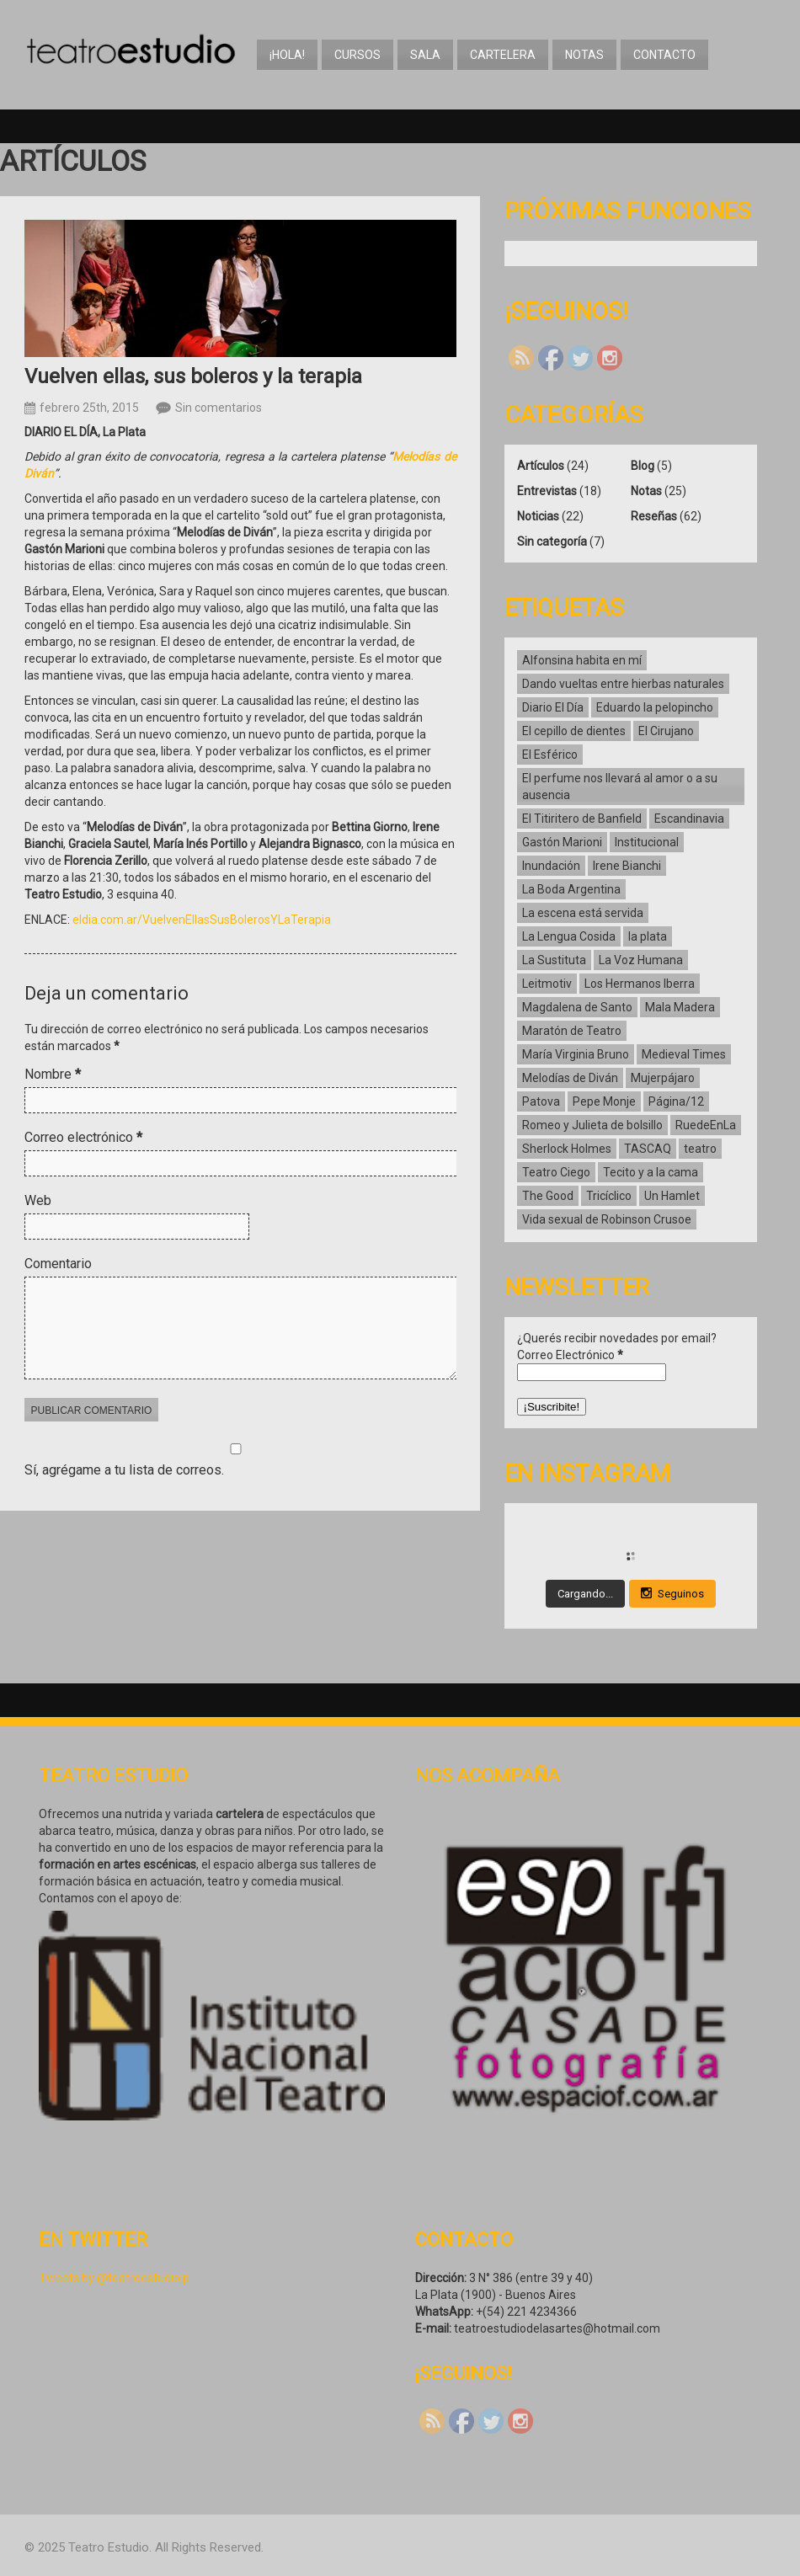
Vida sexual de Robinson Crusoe (606, 1219)
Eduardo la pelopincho (654, 707)
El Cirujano (666, 731)
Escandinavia (689, 818)
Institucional (647, 842)
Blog (642, 465)
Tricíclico (609, 1196)
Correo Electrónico (570, 1355)
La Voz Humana (641, 960)
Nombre (52, 1074)
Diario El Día (553, 707)
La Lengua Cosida (569, 936)
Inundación (551, 865)
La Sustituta (554, 960)
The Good (547, 1196)
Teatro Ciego (556, 1172)
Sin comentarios (218, 407)
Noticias (538, 516)
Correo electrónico (83, 1137)
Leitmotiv (547, 983)
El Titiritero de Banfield (582, 818)
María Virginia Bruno (575, 1054)
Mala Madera (680, 1007)
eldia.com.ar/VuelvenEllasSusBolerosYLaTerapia (201, 919)
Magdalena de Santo (577, 1007)
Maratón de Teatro (571, 1030)
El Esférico (550, 754)
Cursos (357, 54)
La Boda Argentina (571, 889)
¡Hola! (287, 54)
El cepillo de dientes (574, 731)
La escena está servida (582, 913)
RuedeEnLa (705, 1125)
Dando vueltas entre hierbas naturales (623, 684)
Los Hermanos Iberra (639, 983)
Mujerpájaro (663, 1078)
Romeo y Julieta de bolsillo (592, 1125)
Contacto (664, 54)
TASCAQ (647, 1148)
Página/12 (676, 1101)
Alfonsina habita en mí (582, 660)
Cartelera (503, 54)
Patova (541, 1101)
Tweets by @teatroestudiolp (114, 2278)
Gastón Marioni (562, 842)
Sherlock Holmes (566, 1148)
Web (37, 1200)
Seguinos (672, 1593)
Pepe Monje (604, 1101)
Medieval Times (684, 1054)
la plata (647, 936)
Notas (584, 54)
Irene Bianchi (627, 865)
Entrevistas (547, 491)
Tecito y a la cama (650, 1172)
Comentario (58, 1264)
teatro (700, 1148)
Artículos (540, 465)
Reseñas (654, 516)
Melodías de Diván (570, 1078)
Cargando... (585, 1593)
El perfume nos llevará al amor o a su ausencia (619, 786)
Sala (425, 54)
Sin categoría (552, 541)
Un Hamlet (672, 1196)
